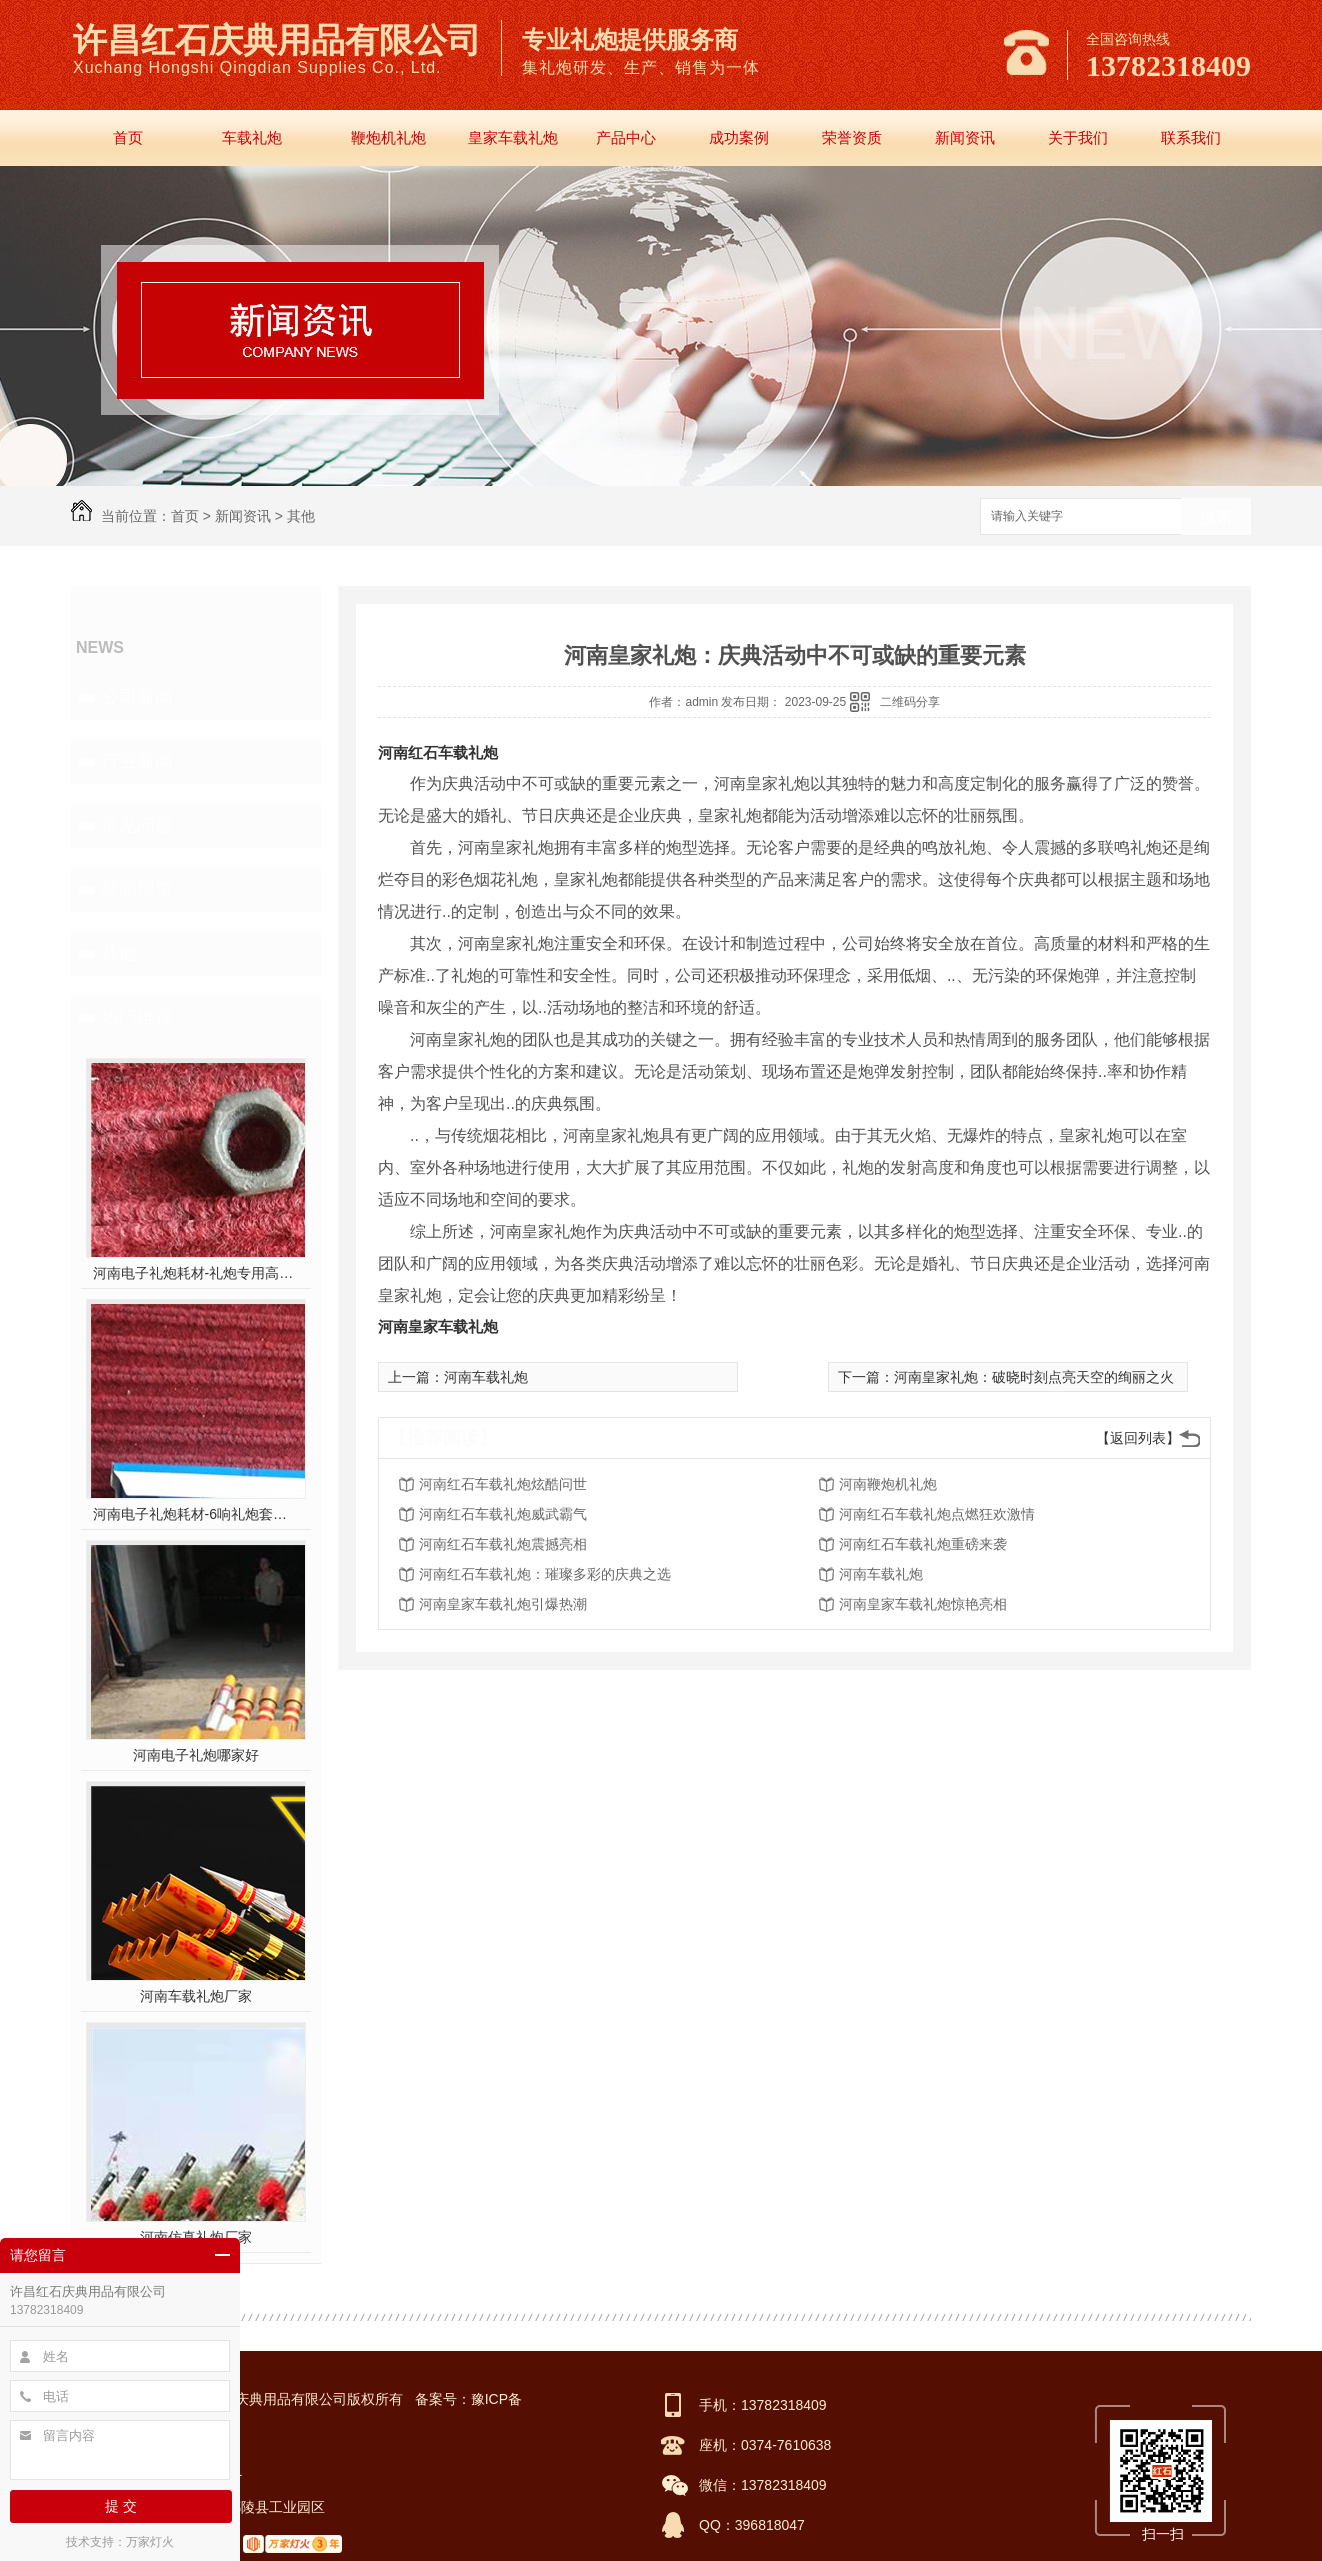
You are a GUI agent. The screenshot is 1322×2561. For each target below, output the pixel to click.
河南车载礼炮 (486, 1377)
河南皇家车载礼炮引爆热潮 (503, 1604)
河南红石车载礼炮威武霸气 (503, 1514)
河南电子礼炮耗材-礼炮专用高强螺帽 (196, 1273)
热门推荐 (137, 1017)
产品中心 (626, 137)
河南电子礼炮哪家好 (196, 1755)
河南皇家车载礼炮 (438, 1326)
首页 (128, 137)
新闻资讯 (965, 137)
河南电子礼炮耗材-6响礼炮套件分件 (196, 1514)
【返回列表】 (1138, 1438)
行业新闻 (137, 761)
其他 (301, 516)
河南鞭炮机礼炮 (888, 1484)
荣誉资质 (852, 137)
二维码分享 (910, 702)
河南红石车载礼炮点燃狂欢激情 (937, 1514)
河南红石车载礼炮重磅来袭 (923, 1544)
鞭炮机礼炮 (388, 137)
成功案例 (739, 137)
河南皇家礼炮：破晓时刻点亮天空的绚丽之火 (1034, 1377)
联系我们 (1191, 137)
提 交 (121, 2506)
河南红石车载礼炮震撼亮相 (503, 1544)
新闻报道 (137, 889)
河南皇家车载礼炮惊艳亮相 (923, 1604)
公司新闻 (137, 697)
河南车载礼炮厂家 (196, 1996)
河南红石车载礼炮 (438, 752)
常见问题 (137, 825)
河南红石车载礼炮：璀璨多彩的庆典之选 (545, 1574)
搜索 (1216, 517)
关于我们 (1078, 137)
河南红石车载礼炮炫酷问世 (503, 1484)
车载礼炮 (252, 137)
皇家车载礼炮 (513, 137)
